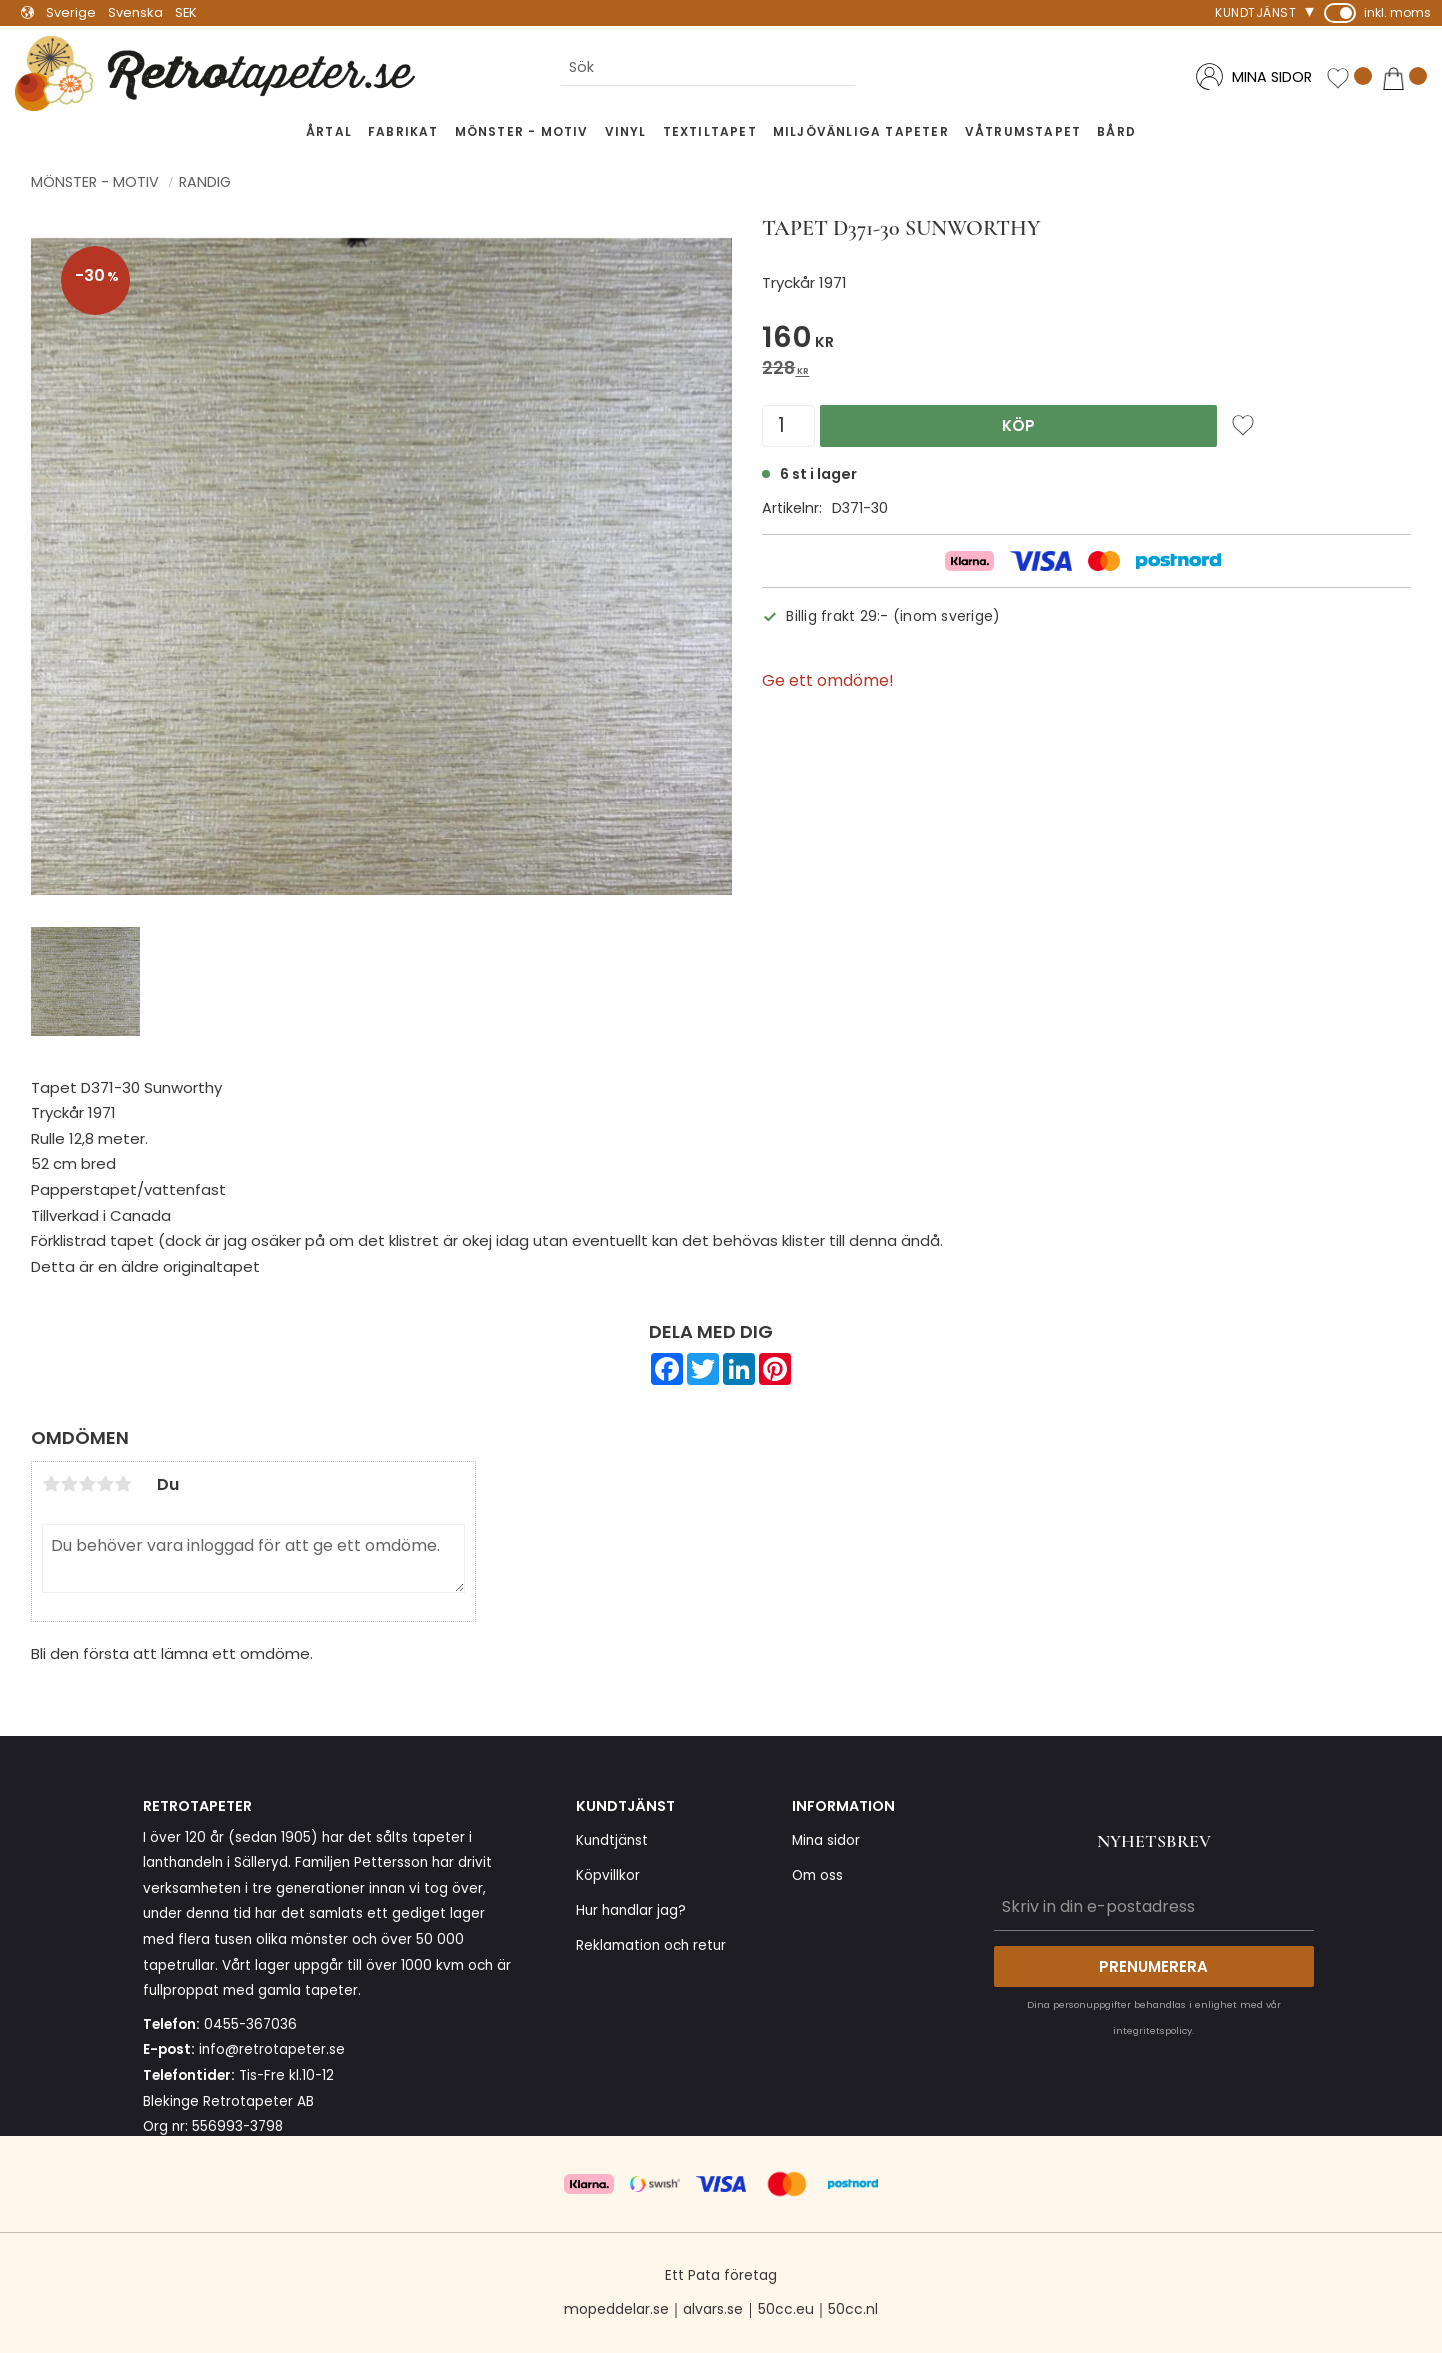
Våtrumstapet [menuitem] (1023, 131)
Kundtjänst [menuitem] (1255, 12)
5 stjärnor (123, 1484)
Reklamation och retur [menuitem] (651, 1945)
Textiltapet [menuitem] (710, 131)
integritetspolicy (1152, 2030)
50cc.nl (853, 2309)
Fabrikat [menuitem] (403, 131)
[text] (1086, 340)
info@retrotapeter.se (272, 2049)
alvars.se (713, 2309)
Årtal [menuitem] (329, 131)
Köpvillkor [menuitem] (608, 1875)
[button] (1349, 78)
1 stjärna (51, 1484)
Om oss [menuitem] (817, 1875)
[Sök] (871, 68)
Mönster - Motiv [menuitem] (522, 131)
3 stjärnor (87, 1484)
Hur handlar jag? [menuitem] (631, 1910)
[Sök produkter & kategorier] (708, 68)
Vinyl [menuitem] (626, 131)
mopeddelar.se (616, 2309)
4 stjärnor (105, 1484)
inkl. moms (1397, 12)
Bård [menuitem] (1116, 131)
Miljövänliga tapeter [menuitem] (861, 131)
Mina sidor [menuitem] (826, 1840)
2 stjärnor (69, 1484)
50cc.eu (786, 2309)
